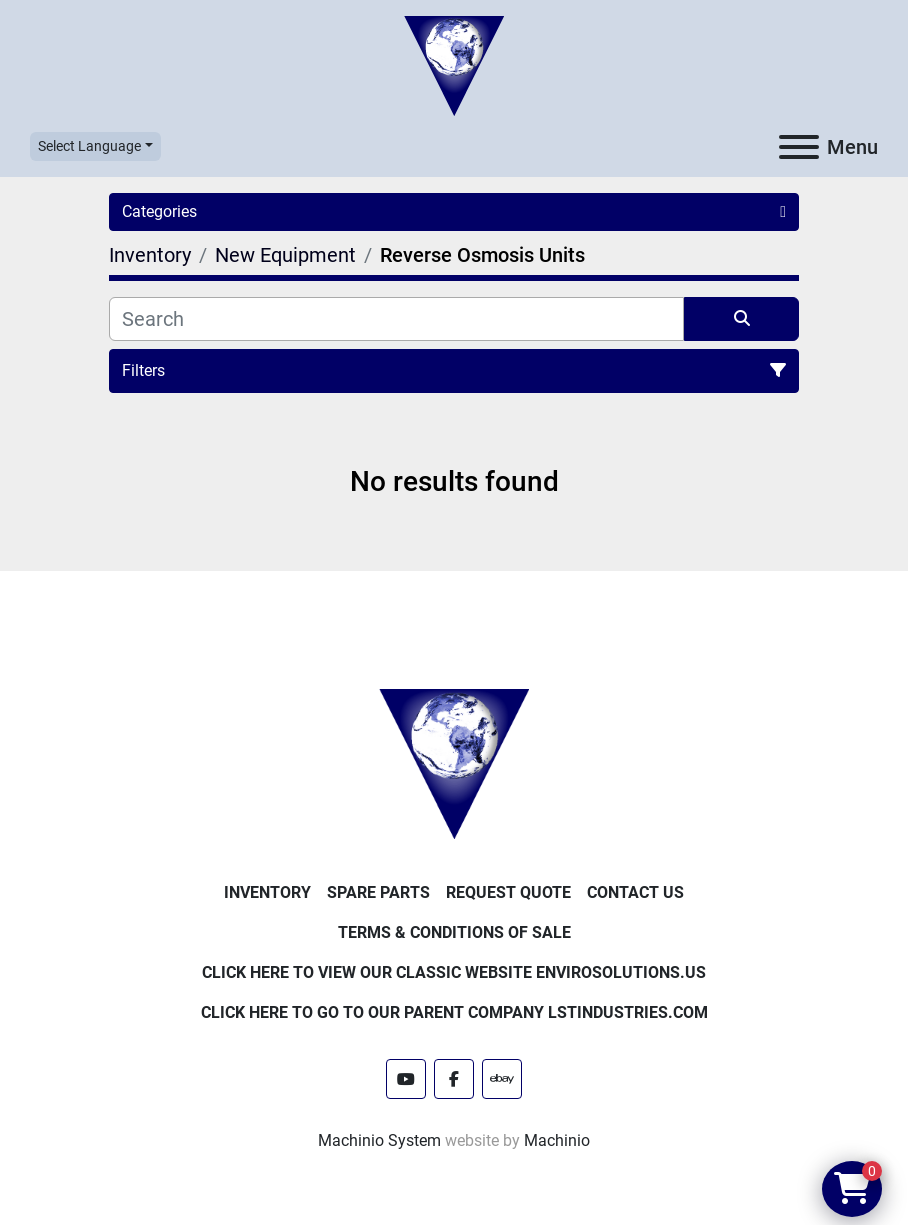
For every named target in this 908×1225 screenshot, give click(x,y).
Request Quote (508, 892)
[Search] (396, 319)
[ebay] (502, 1079)
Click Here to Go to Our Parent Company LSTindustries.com (454, 1012)
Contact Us (635, 892)
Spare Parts (378, 892)
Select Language (89, 146)
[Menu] (799, 147)
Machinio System (379, 1140)
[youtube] (406, 1079)
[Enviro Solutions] (454, 762)
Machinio (557, 1140)
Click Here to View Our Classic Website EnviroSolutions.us (454, 972)
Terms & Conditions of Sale (454, 932)
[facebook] (454, 1079)
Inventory (267, 892)
